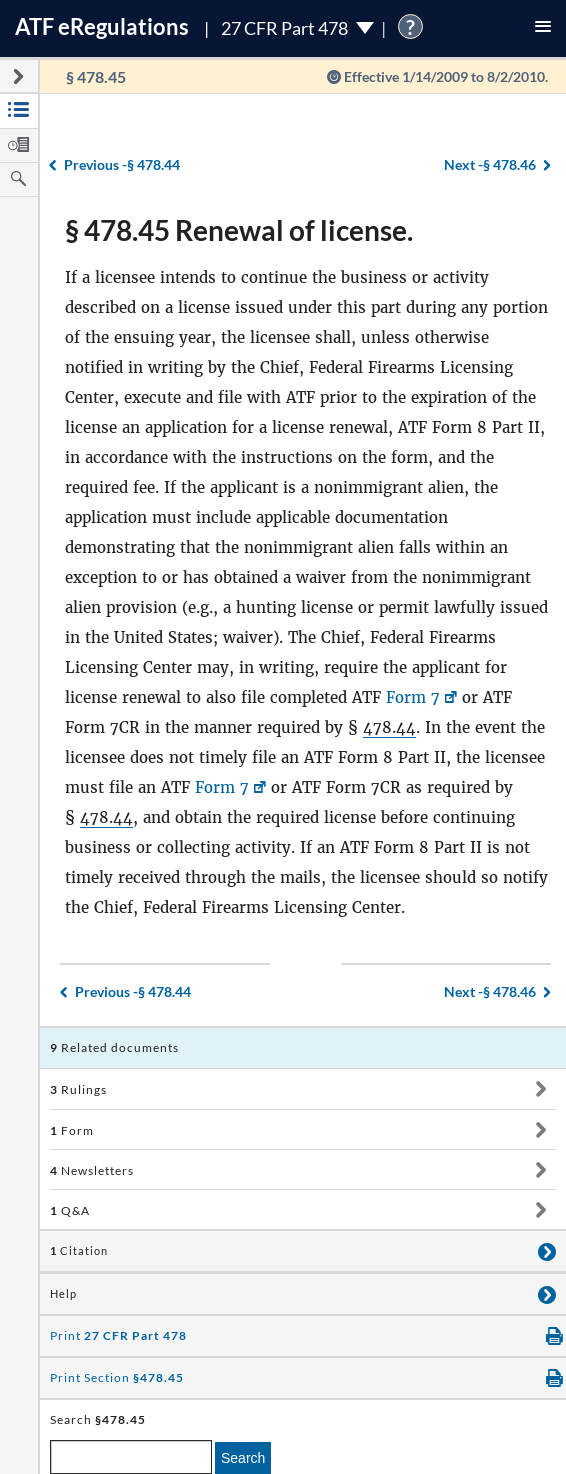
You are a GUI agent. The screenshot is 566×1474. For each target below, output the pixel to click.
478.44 (389, 727)
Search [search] (243, 1458)
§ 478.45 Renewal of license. (239, 230)
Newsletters (92, 1170)
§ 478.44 (122, 164)
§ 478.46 (490, 164)
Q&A (70, 1210)
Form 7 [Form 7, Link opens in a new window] (413, 697)
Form (72, 1130)
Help (63, 1294)
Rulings (78, 1089)
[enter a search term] (131, 1457)
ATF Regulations (102, 26)
